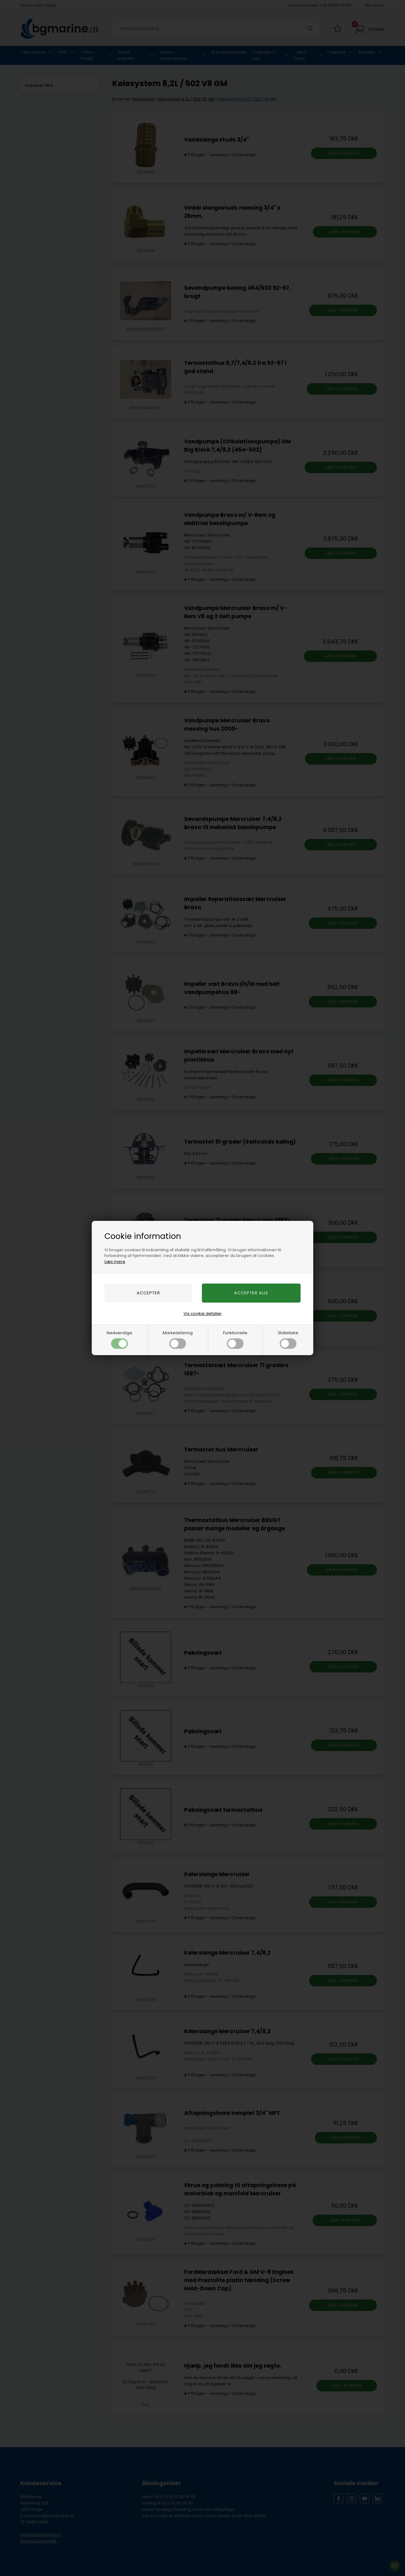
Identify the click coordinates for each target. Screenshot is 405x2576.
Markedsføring (178, 1339)
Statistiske (288, 1339)
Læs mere (114, 1262)
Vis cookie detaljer (203, 1313)
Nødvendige (119, 1339)
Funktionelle (235, 1339)
